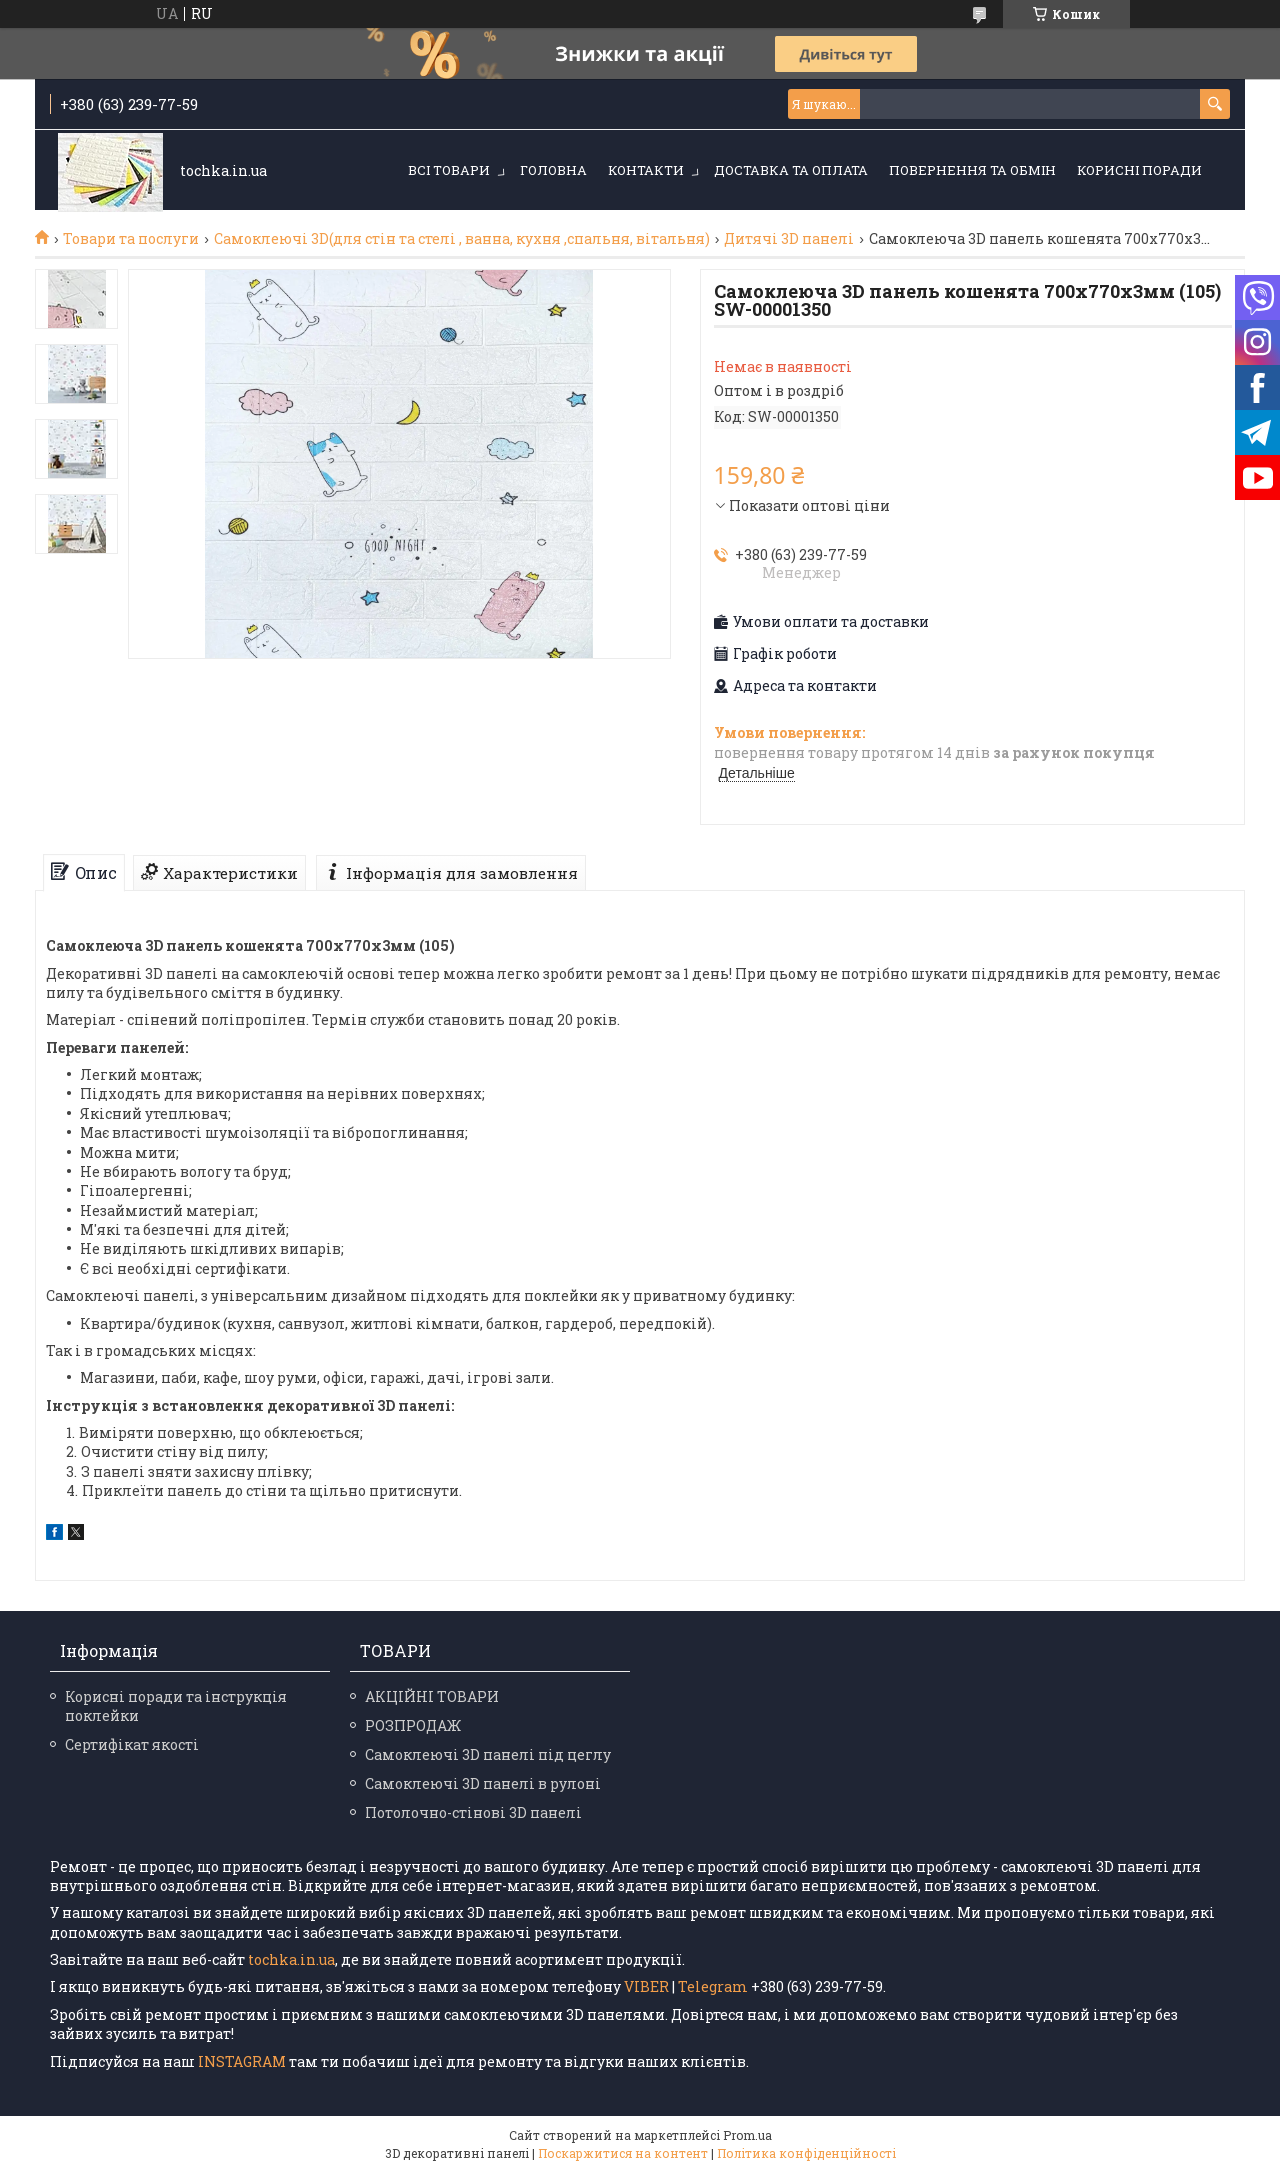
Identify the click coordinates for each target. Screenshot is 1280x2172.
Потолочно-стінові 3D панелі (473, 1812)
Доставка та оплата (791, 170)
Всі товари (449, 170)
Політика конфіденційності (806, 2153)
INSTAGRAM (243, 2061)
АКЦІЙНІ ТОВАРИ (432, 1696)
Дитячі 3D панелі (789, 239)
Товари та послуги (131, 239)
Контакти (646, 170)
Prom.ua (747, 2135)
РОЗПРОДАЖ (413, 1725)
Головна (553, 170)
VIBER (646, 1986)
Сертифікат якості (132, 1744)
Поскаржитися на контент (623, 2153)
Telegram (713, 1986)
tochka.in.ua (291, 1959)
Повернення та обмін (972, 170)
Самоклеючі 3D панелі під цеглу (488, 1754)
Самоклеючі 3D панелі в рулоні (483, 1783)
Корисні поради (1139, 170)
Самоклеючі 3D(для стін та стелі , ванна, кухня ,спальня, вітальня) (462, 239)
